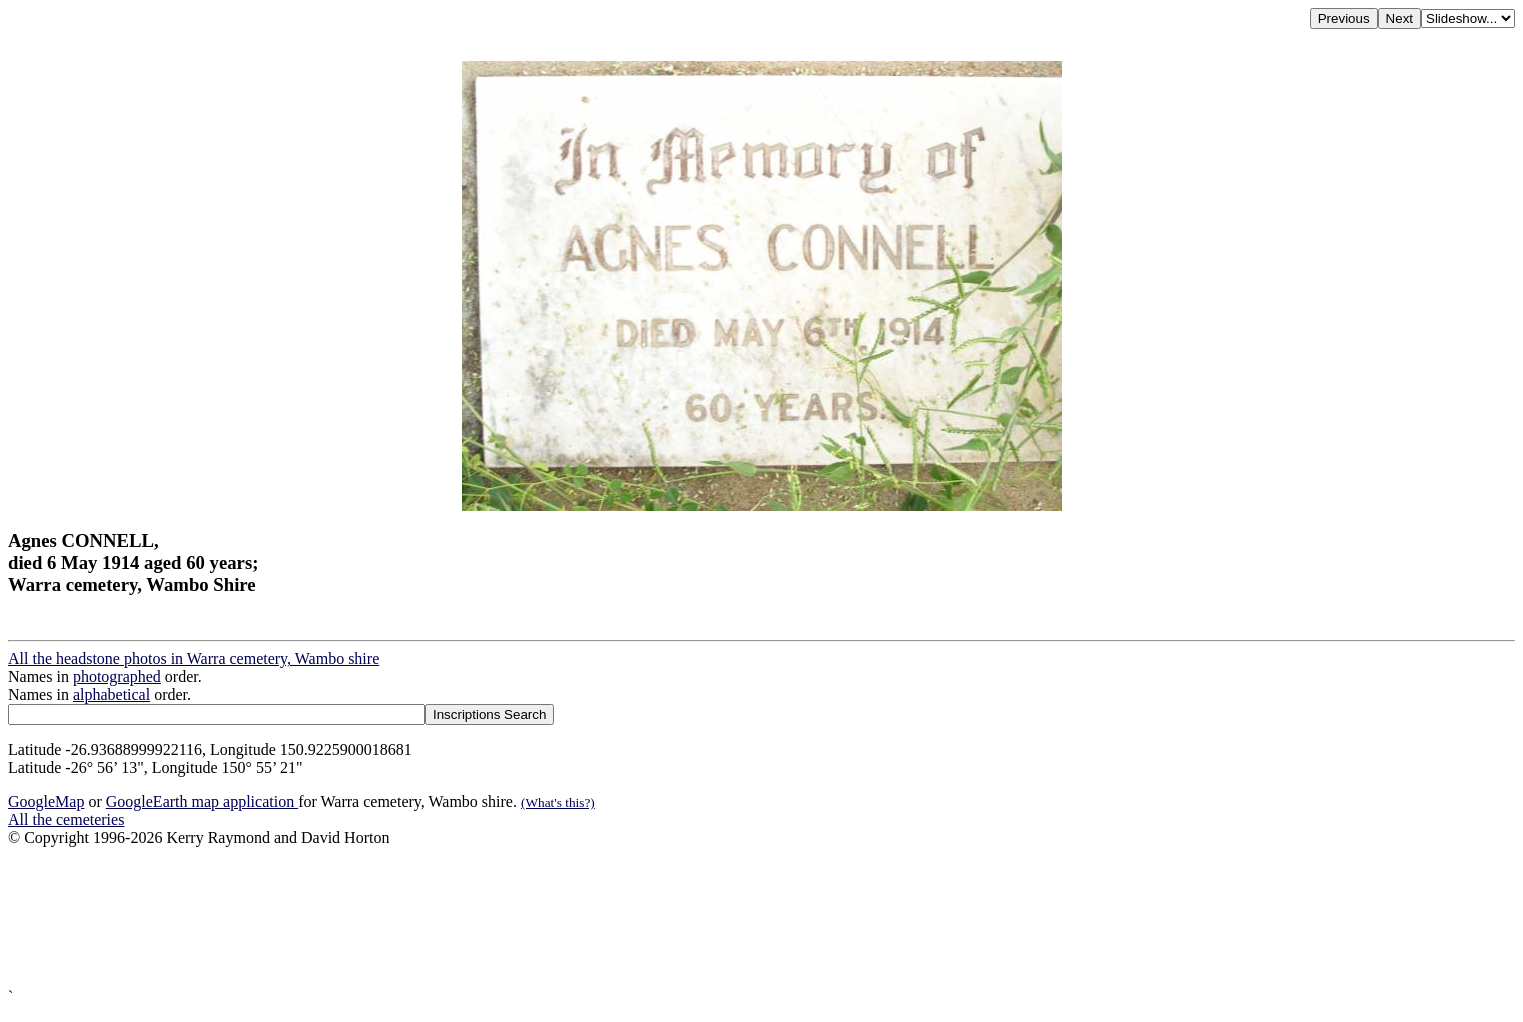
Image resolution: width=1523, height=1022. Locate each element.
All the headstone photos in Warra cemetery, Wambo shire (193, 658)
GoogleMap (46, 801)
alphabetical (111, 694)
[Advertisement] (608, 917)
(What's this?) (558, 802)
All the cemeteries (66, 819)
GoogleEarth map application (202, 801)
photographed (117, 676)
